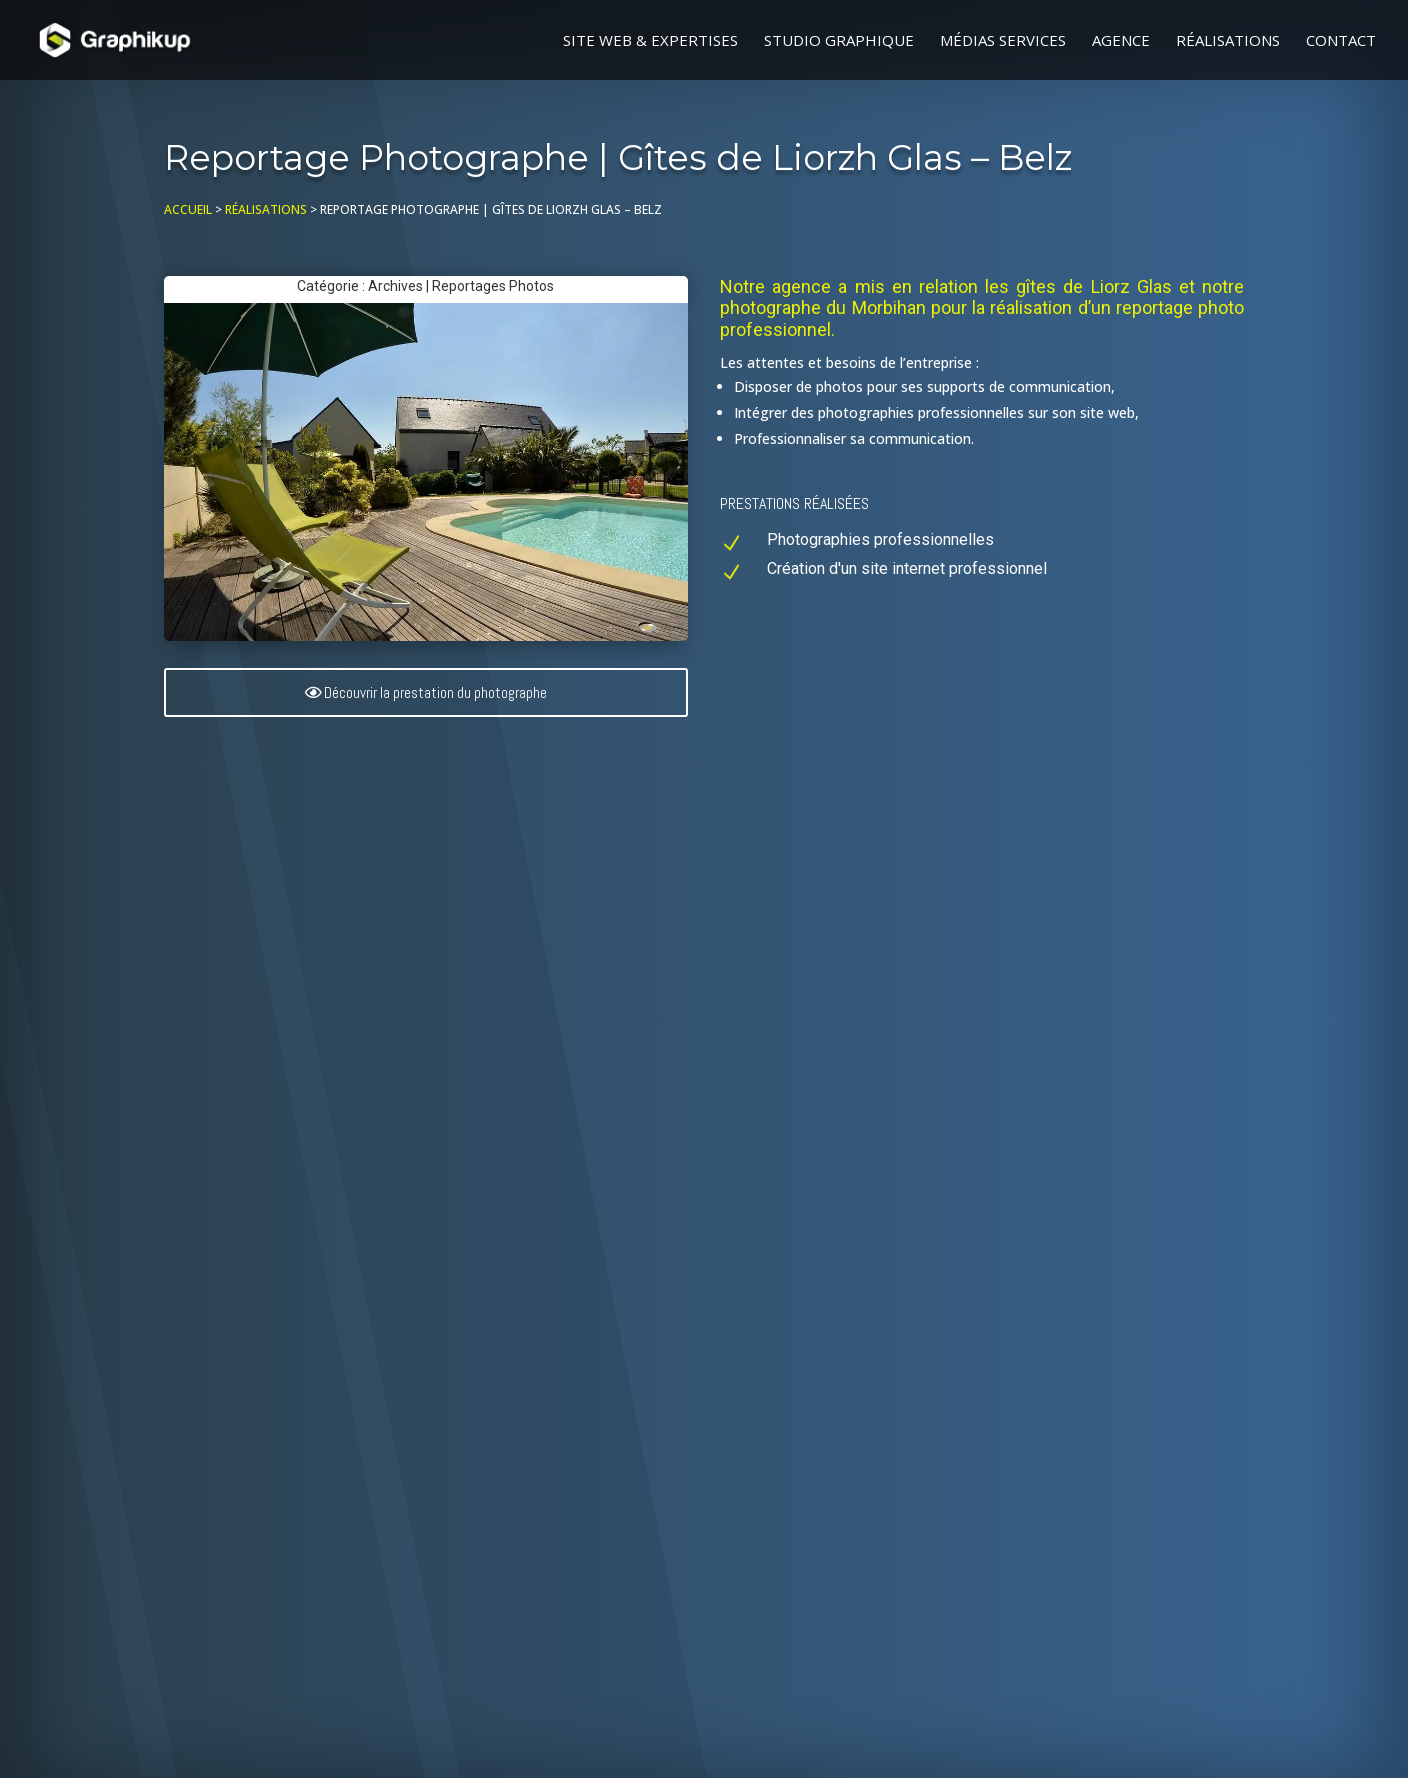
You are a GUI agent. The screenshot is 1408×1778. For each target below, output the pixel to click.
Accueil (188, 209)
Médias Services (1003, 41)
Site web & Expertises (650, 41)
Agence (1121, 41)
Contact (1341, 41)
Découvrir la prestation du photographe (435, 692)
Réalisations (1228, 41)
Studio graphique (839, 41)
